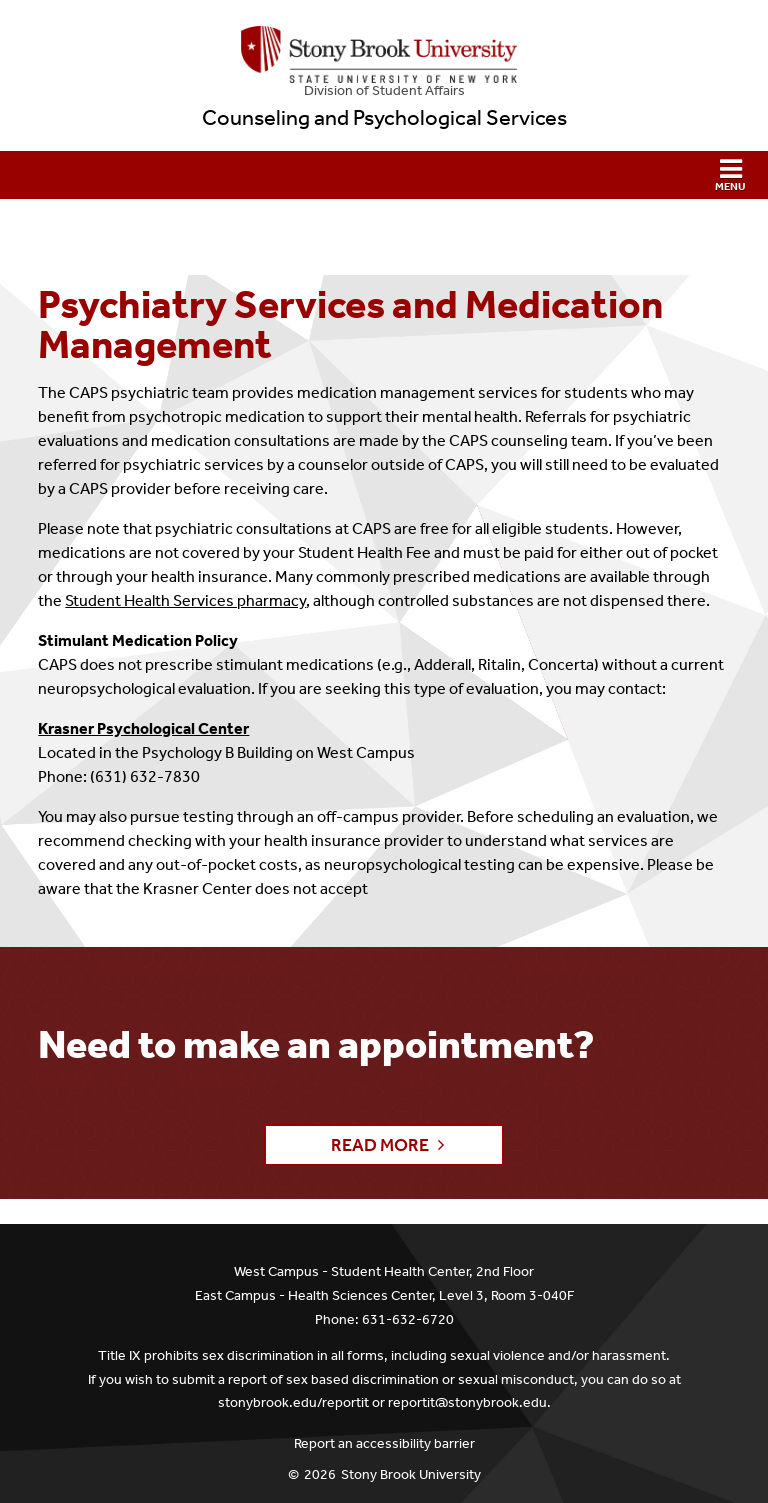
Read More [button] (380, 1145)
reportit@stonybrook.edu (467, 1402)
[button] (384, 175)
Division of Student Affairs (384, 90)
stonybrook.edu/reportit (293, 1402)
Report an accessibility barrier (384, 1443)
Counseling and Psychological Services (384, 118)
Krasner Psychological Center (143, 728)
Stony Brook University (411, 1474)
